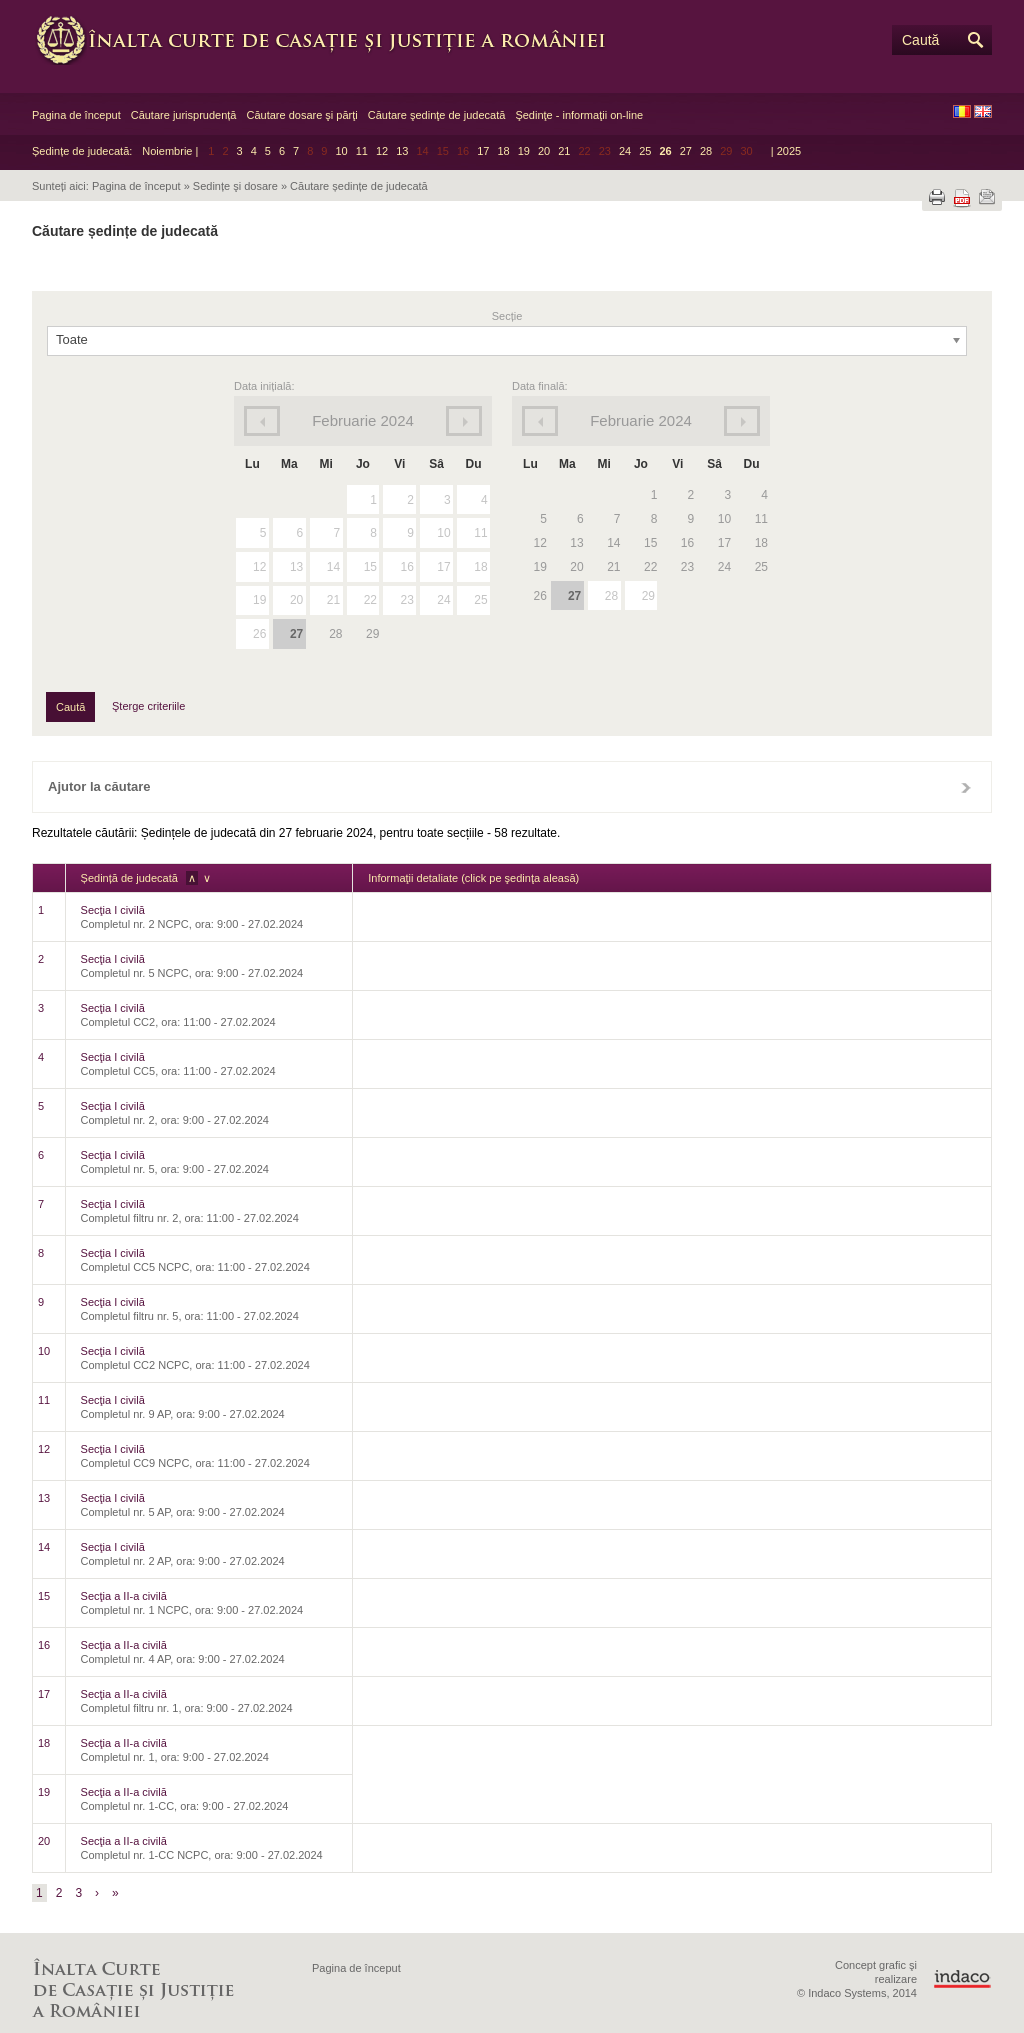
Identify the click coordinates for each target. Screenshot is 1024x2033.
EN (983, 111)
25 (645, 151)
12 (382, 151)
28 (706, 151)
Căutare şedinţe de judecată (437, 115)
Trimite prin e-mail (987, 197)
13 (402, 151)
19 (524, 151)
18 (503, 151)
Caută (920, 40)
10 (341, 151)
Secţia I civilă (113, 910)
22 (370, 600)
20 (544, 151)
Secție (507, 316)
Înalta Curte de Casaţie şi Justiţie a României (332, 40)
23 (406, 600)
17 (483, 151)
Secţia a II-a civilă (124, 1596)
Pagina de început (76, 115)
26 (665, 151)
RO (962, 111)
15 (370, 567)
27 (686, 151)
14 (333, 567)
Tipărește (937, 197)
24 (625, 151)
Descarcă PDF (962, 198)
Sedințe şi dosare (235, 186)
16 (406, 567)
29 (648, 596)
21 (564, 151)
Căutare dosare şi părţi (301, 115)
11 (362, 151)
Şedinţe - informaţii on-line (579, 115)
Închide (966, 787)
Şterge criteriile (148, 706)
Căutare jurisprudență (184, 115)
